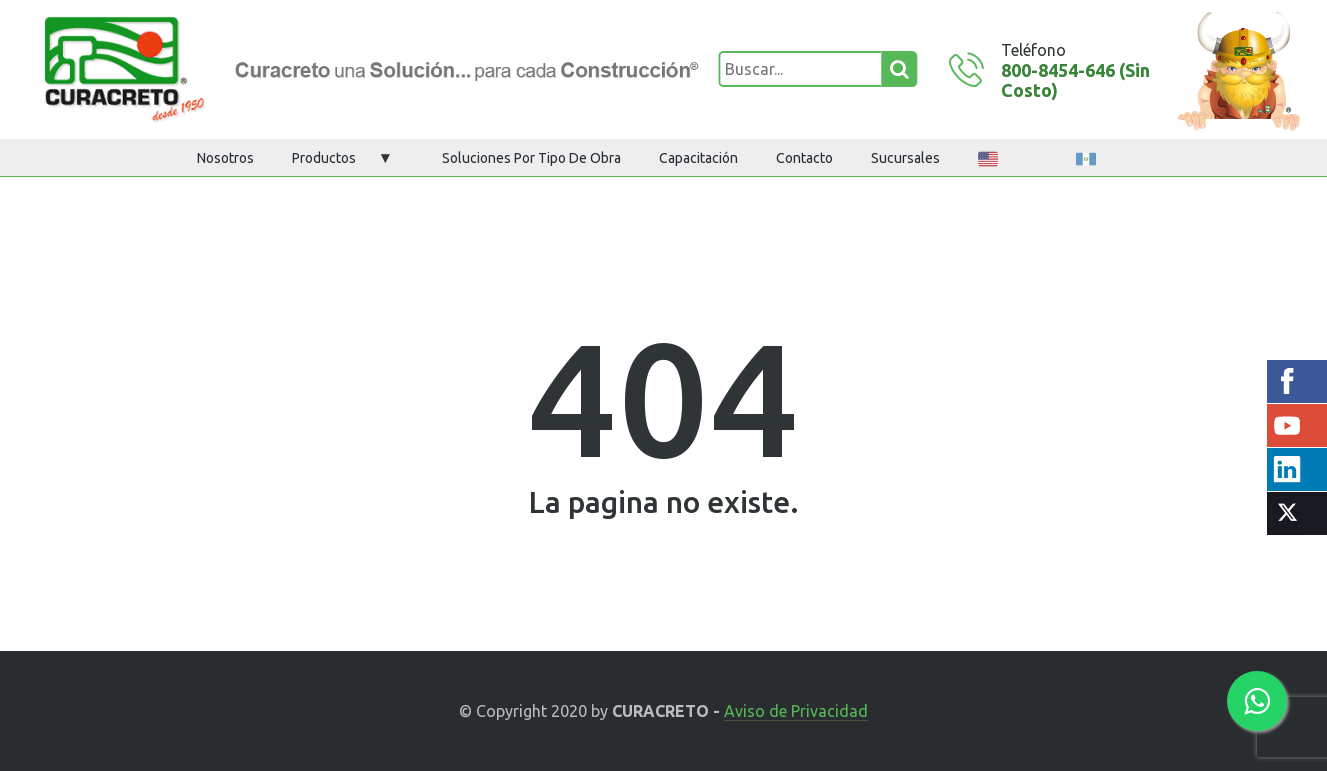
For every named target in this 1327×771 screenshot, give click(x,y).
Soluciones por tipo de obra (531, 158)
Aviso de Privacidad (796, 711)
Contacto (804, 158)
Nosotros (225, 158)
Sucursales (905, 158)
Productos (324, 158)
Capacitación (698, 158)
